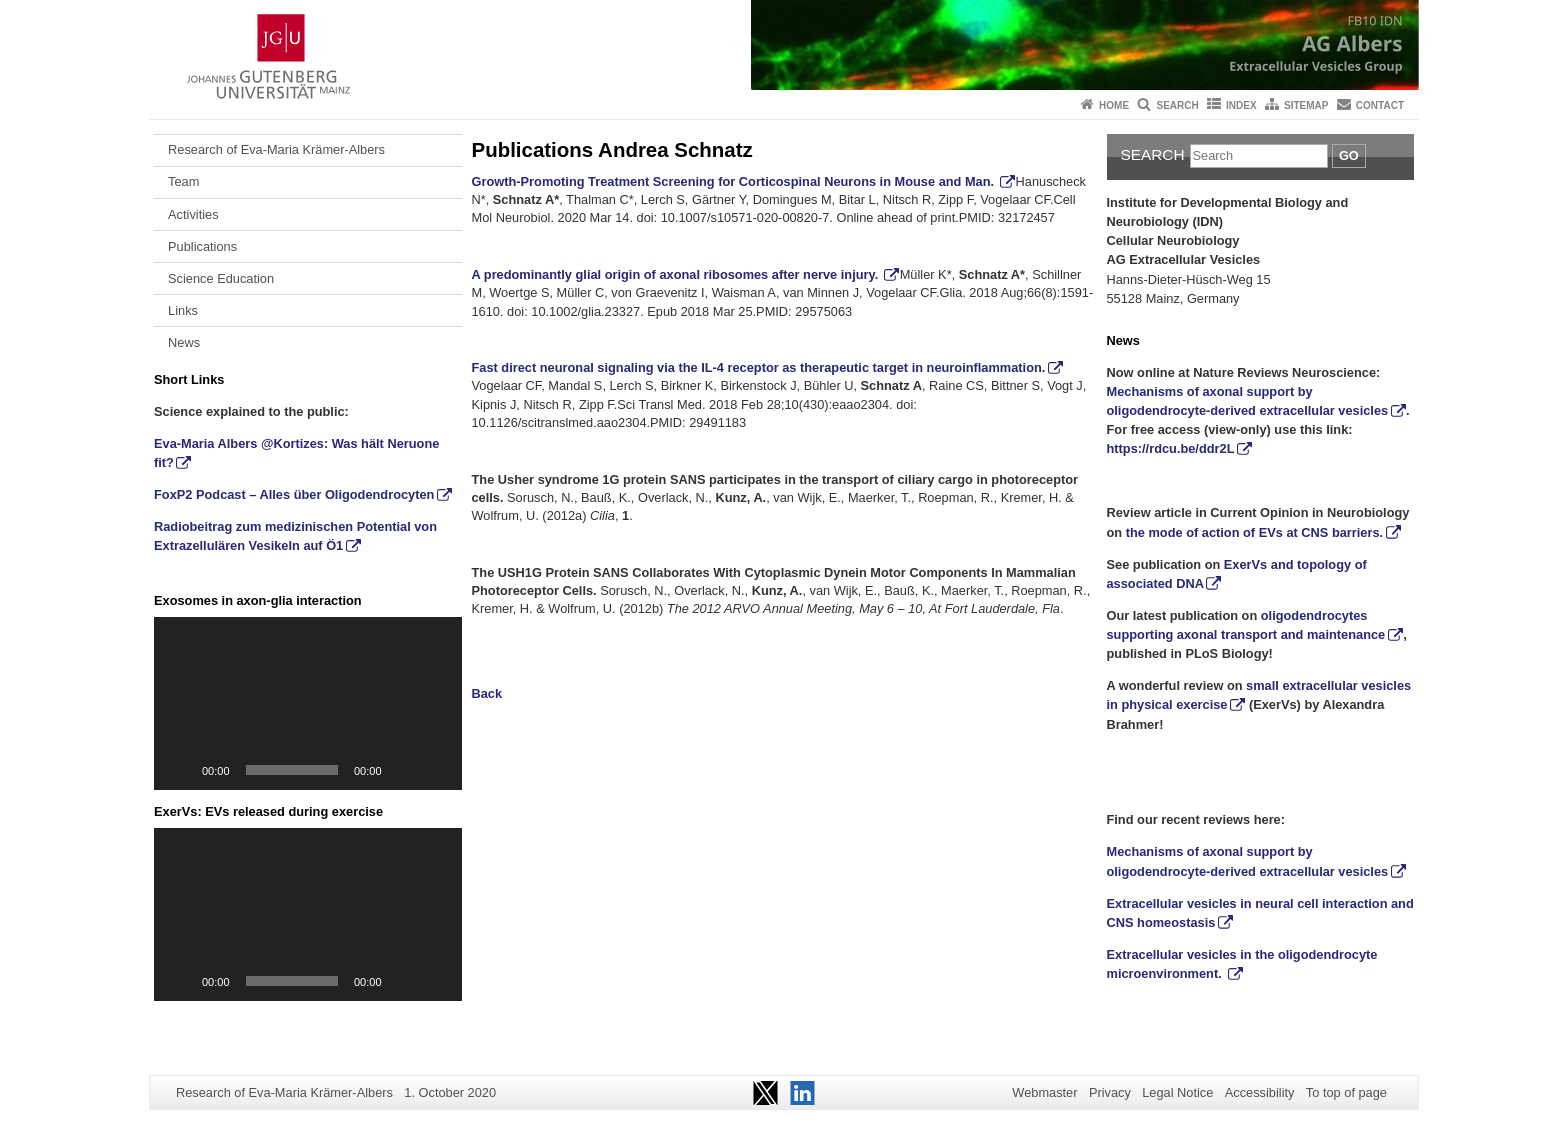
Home (1114, 105)
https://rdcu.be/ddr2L (1171, 448)
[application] (308, 703)
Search (1177, 105)
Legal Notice (1177, 1092)
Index (1241, 105)
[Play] (180, 770)
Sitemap (1306, 105)
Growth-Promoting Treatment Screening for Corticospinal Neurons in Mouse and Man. (735, 181)
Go (1349, 155)
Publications (202, 246)
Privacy (1110, 1092)
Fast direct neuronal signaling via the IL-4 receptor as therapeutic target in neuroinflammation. (759, 367)
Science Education (221, 278)
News (184, 342)
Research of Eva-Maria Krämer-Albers (276, 149)
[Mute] (404, 770)
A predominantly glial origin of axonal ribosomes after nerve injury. (677, 274)
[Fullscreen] (436, 770)
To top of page (1346, 1092)
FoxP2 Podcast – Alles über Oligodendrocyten (294, 494)
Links (183, 310)
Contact (1380, 105)
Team (183, 181)
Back (487, 693)
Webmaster (1044, 1092)
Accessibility (1260, 1092)
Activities (193, 214)
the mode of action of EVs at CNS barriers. (1254, 532)
